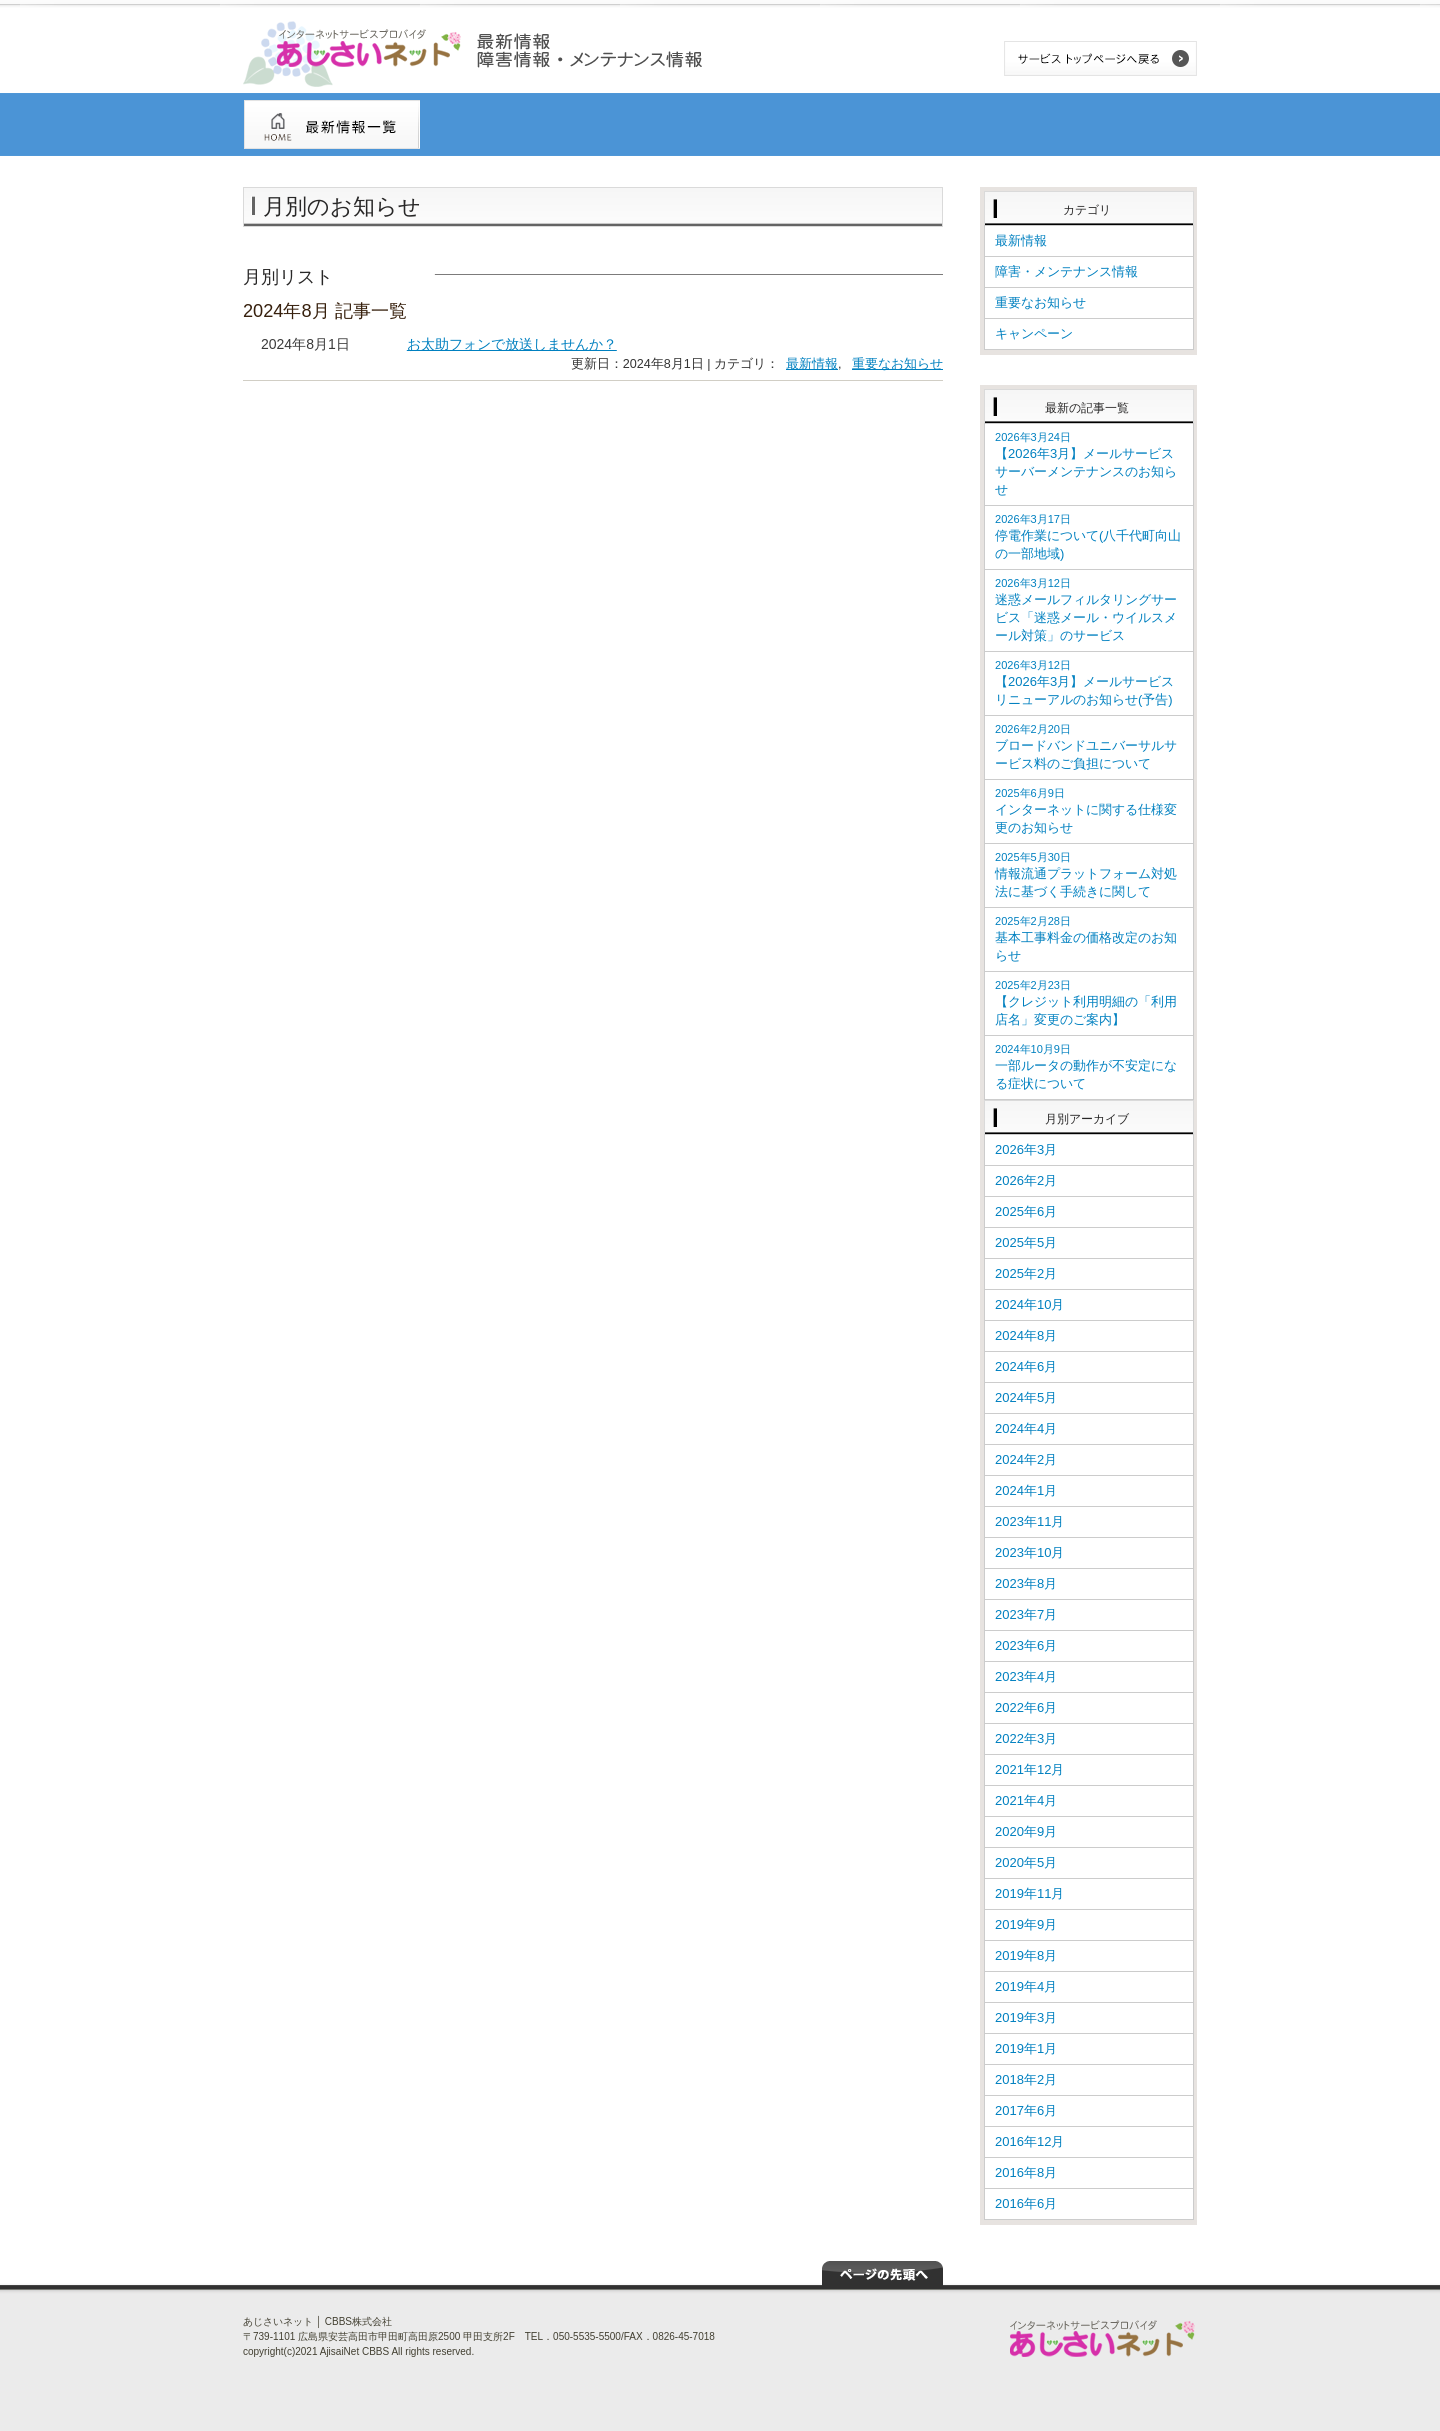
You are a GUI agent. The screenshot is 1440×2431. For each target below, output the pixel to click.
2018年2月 (1026, 2079)
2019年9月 (1026, 1924)
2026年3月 (1026, 1149)
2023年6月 (1026, 1645)
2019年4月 (1026, 1986)
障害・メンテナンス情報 (1066, 271)
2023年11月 (1029, 1521)
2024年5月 (1026, 1397)
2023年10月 (1029, 1552)
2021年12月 (1029, 1769)
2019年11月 (1029, 1893)
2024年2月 (1026, 1459)
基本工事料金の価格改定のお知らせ (1086, 939)
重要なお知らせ (897, 364)
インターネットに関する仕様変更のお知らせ (1086, 811)
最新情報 (812, 364)
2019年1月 (1026, 2048)
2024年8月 (1026, 1335)
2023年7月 (1026, 1614)
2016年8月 (1026, 2172)
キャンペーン (1034, 333)
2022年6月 (1026, 1707)
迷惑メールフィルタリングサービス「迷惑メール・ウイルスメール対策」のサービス (1086, 610)
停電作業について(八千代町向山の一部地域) (1088, 537)
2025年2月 (1026, 1273)
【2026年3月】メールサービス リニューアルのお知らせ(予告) (1084, 683)
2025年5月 (1026, 1242)
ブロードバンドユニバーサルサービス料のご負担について (1086, 747)
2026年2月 (1026, 1180)
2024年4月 (1026, 1428)
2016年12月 (1029, 2141)
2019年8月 (1026, 1955)
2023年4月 (1026, 1676)
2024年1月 (1026, 1490)
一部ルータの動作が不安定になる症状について (1086, 1067)
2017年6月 (1026, 2110)
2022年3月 (1026, 1738)
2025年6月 (1026, 1211)
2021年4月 (1026, 1800)
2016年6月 (1026, 2203)
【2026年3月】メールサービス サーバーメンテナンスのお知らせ (1091, 464)
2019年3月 (1026, 2017)
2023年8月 (1026, 1583)
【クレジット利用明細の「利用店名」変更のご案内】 (1086, 1003)
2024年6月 (1026, 1366)
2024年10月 (1029, 1304)
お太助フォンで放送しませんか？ (512, 344)
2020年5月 (1026, 1862)
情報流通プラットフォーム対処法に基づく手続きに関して (1086, 875)
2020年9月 (1026, 1831)
